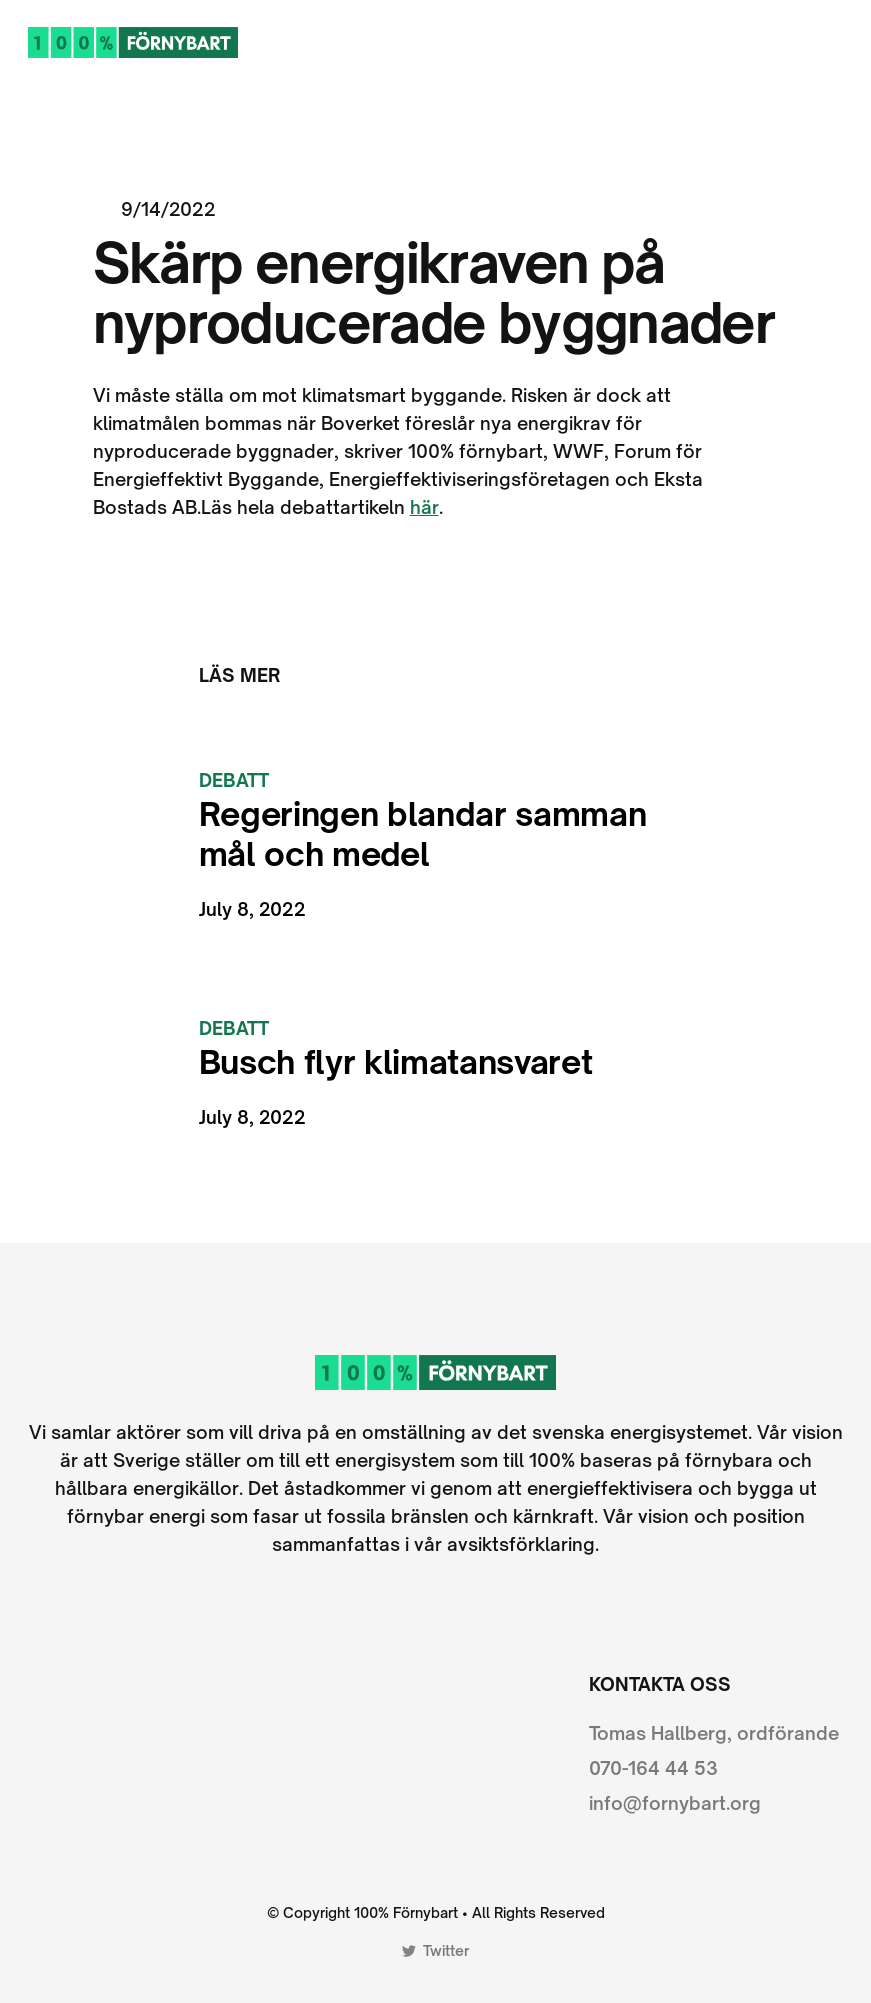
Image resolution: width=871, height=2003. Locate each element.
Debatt (234, 780)
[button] (834, 42)
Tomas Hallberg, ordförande (714, 1733)
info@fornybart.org (675, 1803)
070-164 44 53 (653, 1768)
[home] (133, 41)
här (424, 507)
